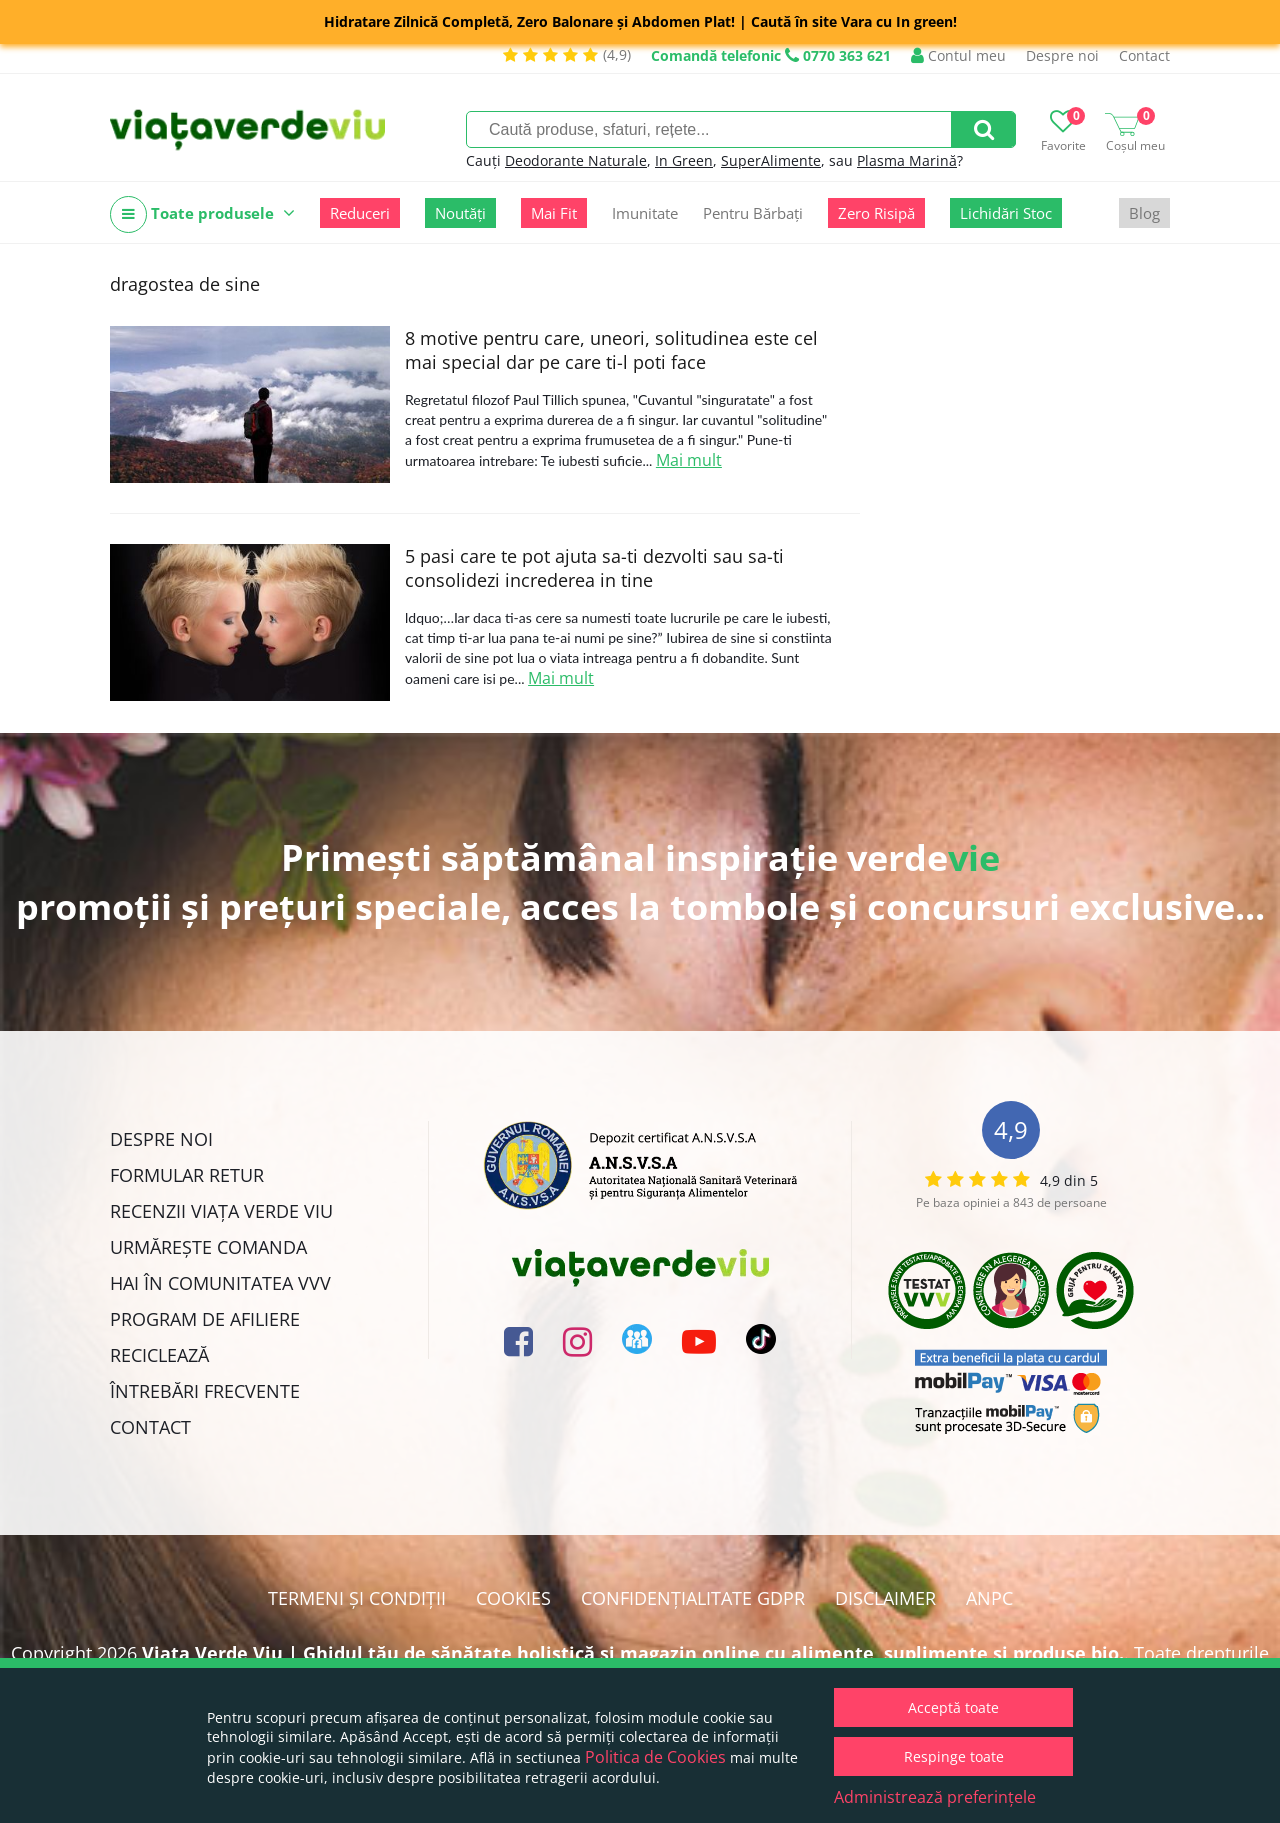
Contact (1144, 55)
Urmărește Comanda (208, 1247)
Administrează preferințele (935, 1797)
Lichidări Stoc (1006, 213)
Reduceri (360, 213)
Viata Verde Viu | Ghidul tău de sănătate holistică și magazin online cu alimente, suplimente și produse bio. (633, 1653)
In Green (684, 160)
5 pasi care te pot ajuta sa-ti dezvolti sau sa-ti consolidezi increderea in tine (594, 568)
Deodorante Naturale (576, 160)
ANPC (989, 1598)
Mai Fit (554, 213)
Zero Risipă (876, 213)
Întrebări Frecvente (205, 1391)
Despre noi (1062, 55)
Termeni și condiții (357, 1598)
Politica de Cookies (655, 1757)
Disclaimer (885, 1598)
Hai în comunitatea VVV (220, 1283)
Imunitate (645, 213)
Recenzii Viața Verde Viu (221, 1211)
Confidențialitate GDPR (693, 1598)
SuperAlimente (771, 160)
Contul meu (958, 55)
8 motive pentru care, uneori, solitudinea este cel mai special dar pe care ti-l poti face (611, 350)
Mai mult (689, 460)
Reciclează (159, 1355)
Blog (1144, 213)
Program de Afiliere (205, 1319)
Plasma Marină (907, 160)
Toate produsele (202, 214)
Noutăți (460, 213)
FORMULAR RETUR (187, 1175)
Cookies (513, 1598)
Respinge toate (954, 1756)
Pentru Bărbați (753, 213)
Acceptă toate (953, 1707)
